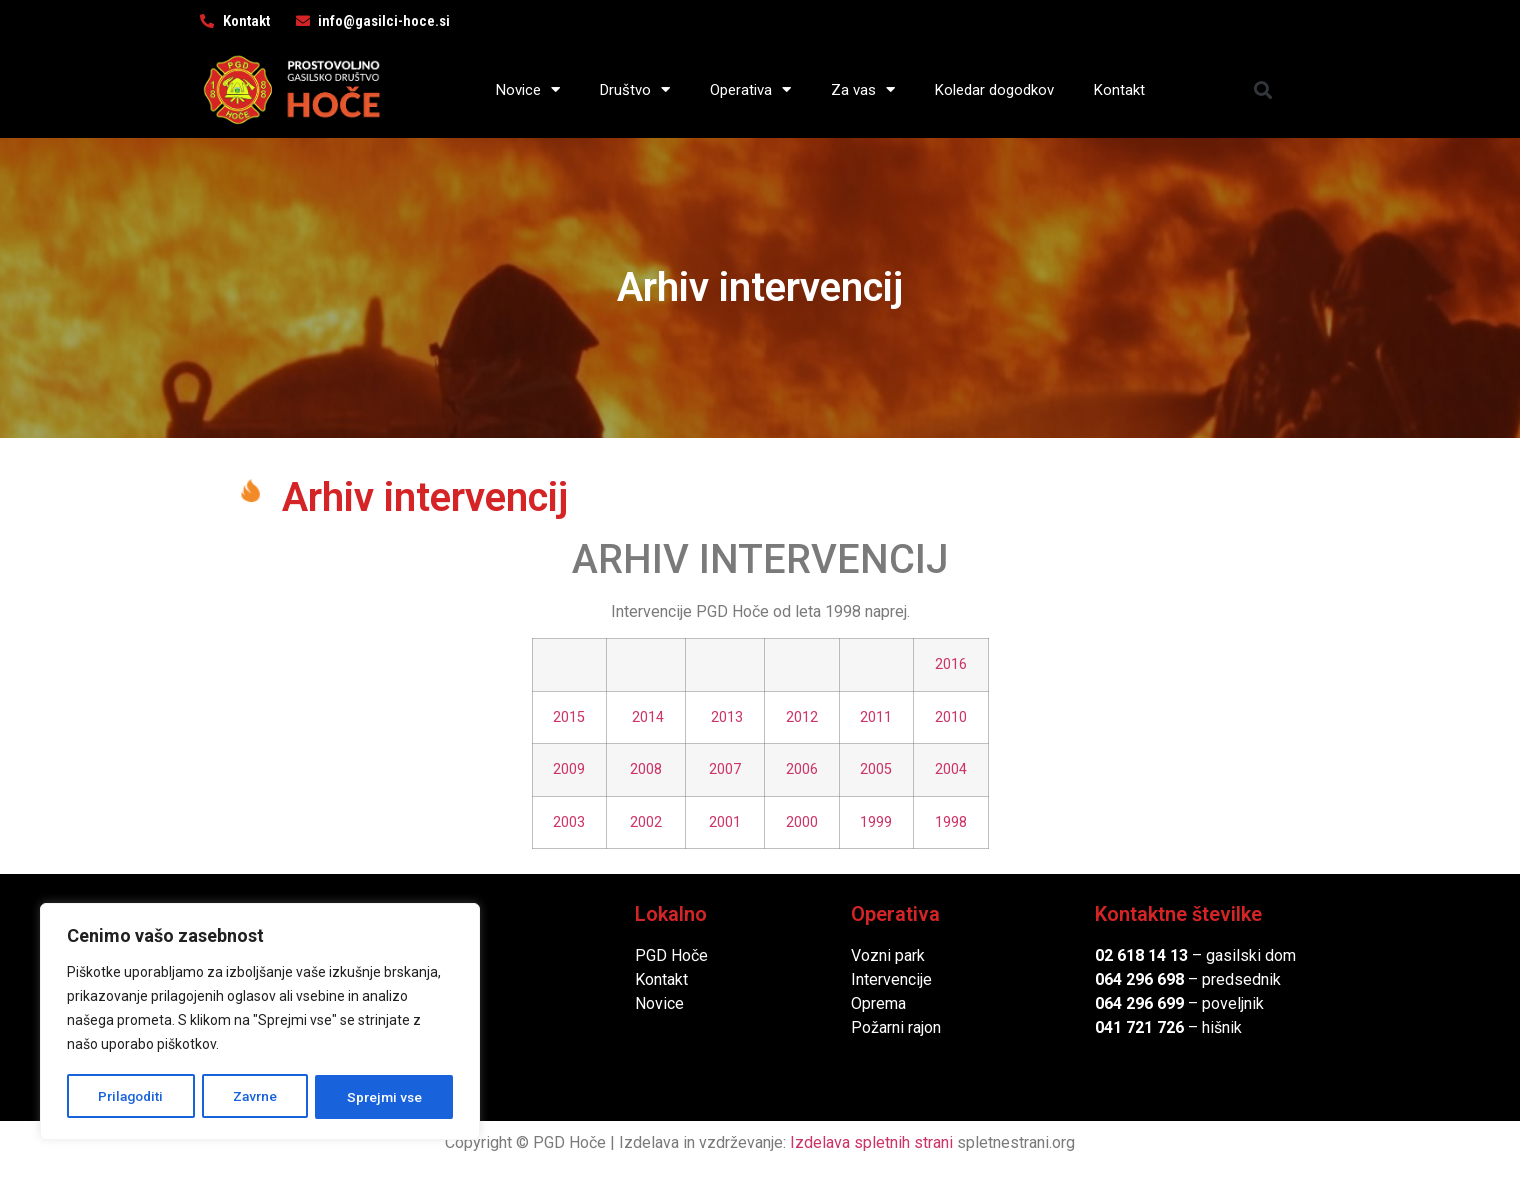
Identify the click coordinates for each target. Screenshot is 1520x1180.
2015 (569, 717)
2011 (876, 717)
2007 (725, 769)
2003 (569, 822)
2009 (569, 769)
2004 (951, 769)
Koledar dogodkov (994, 90)
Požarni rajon (896, 1027)
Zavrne (256, 1097)
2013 (727, 717)
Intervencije (891, 979)
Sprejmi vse (385, 1097)
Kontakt (1119, 90)
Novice (528, 89)
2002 (646, 822)
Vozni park (888, 955)
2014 (648, 717)
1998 (951, 822)
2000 (802, 822)
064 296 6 (1130, 979)
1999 (876, 822)
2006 (802, 769)
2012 (802, 717)
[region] (260, 1023)
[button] (1263, 89)
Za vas (863, 89)
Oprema (878, 1003)
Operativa (750, 89)
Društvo (635, 89)
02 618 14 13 (1141, 955)
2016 (951, 664)
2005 (876, 769)
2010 (951, 717)
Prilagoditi (131, 1097)
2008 (646, 769)
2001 (725, 822)
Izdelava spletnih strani (871, 1142)
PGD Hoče (671, 955)
